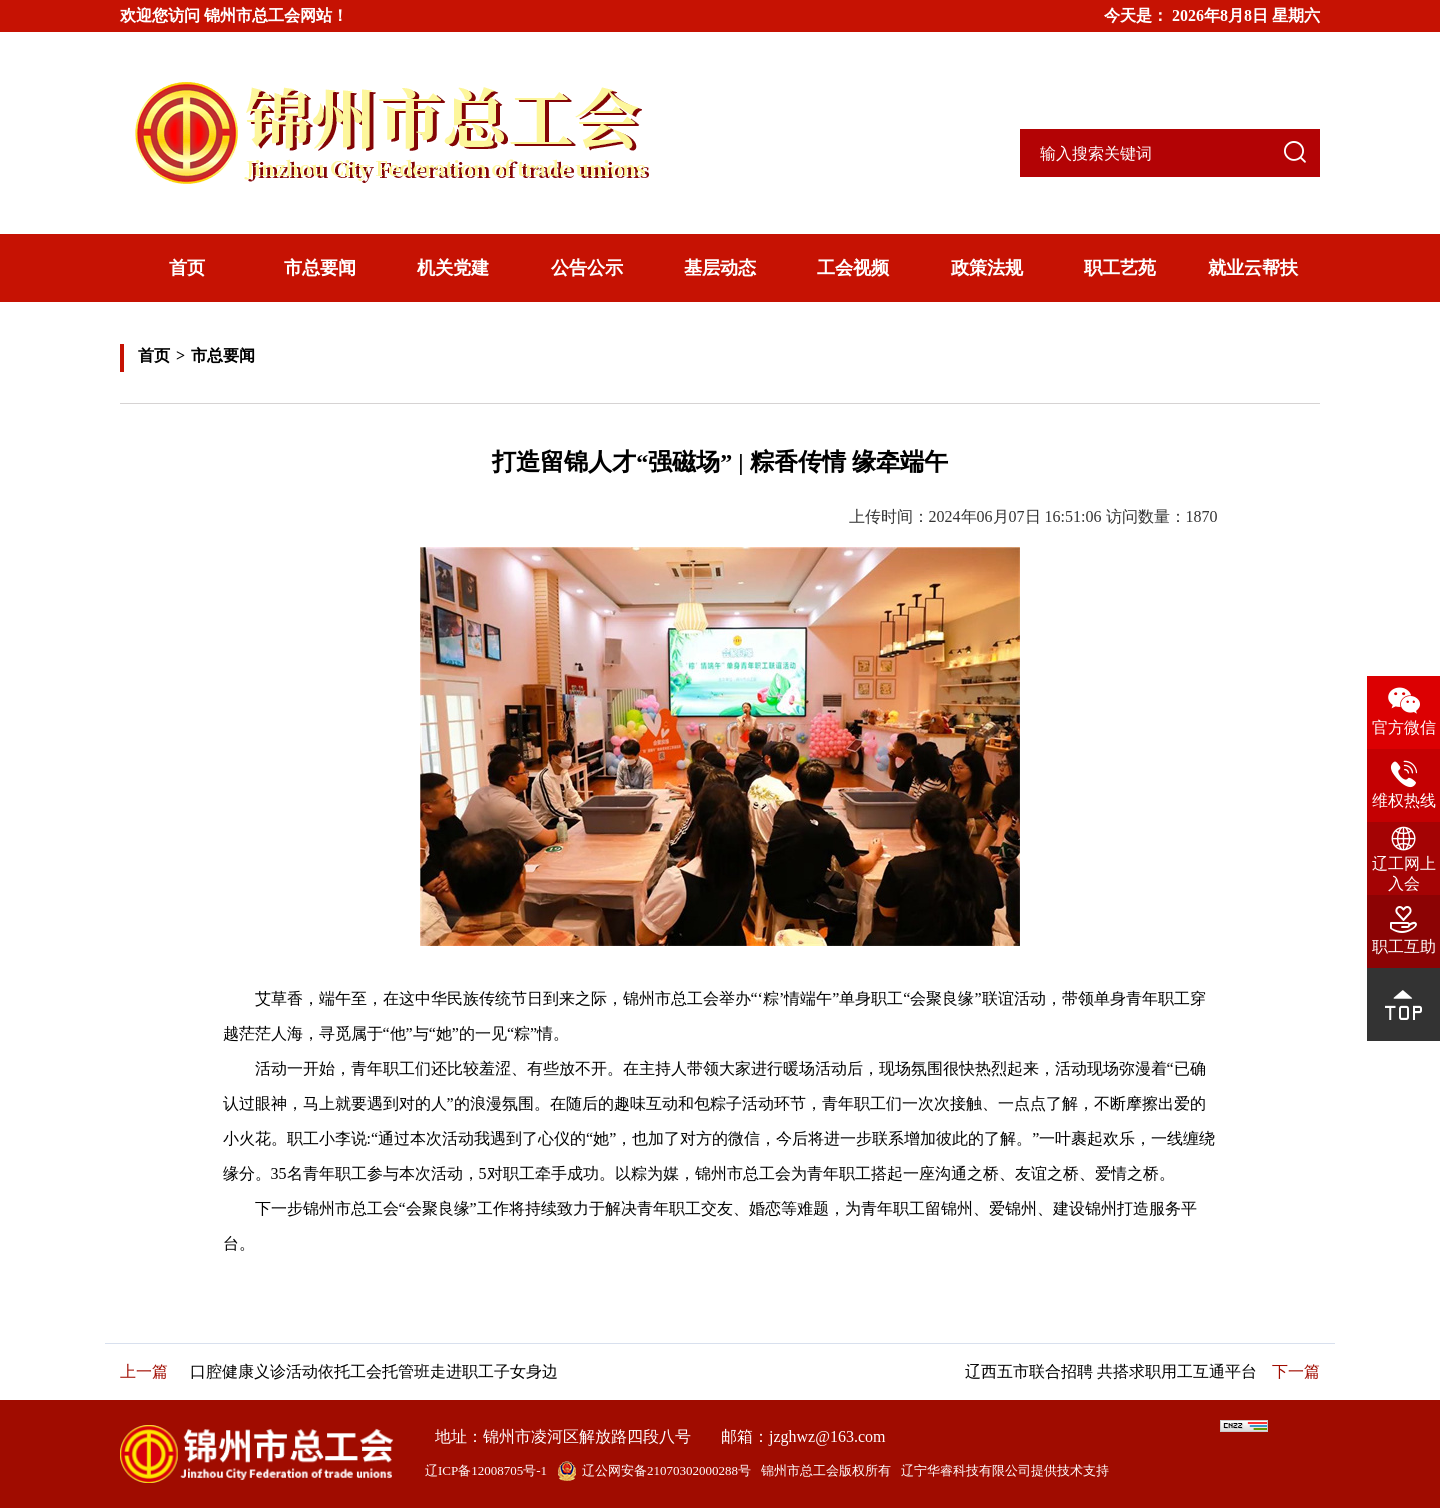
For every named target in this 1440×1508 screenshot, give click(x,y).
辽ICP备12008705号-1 (486, 1470)
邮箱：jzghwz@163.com (803, 1436)
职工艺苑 (1120, 268)
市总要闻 (320, 268)
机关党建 (453, 268)
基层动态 (720, 268)
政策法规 (987, 268)
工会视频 (853, 268)
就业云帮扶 (1253, 268)
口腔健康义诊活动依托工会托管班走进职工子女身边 (374, 1371)
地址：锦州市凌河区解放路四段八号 (563, 1436)
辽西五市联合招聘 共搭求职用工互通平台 (1111, 1371)
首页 (187, 268)
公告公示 (587, 268)
